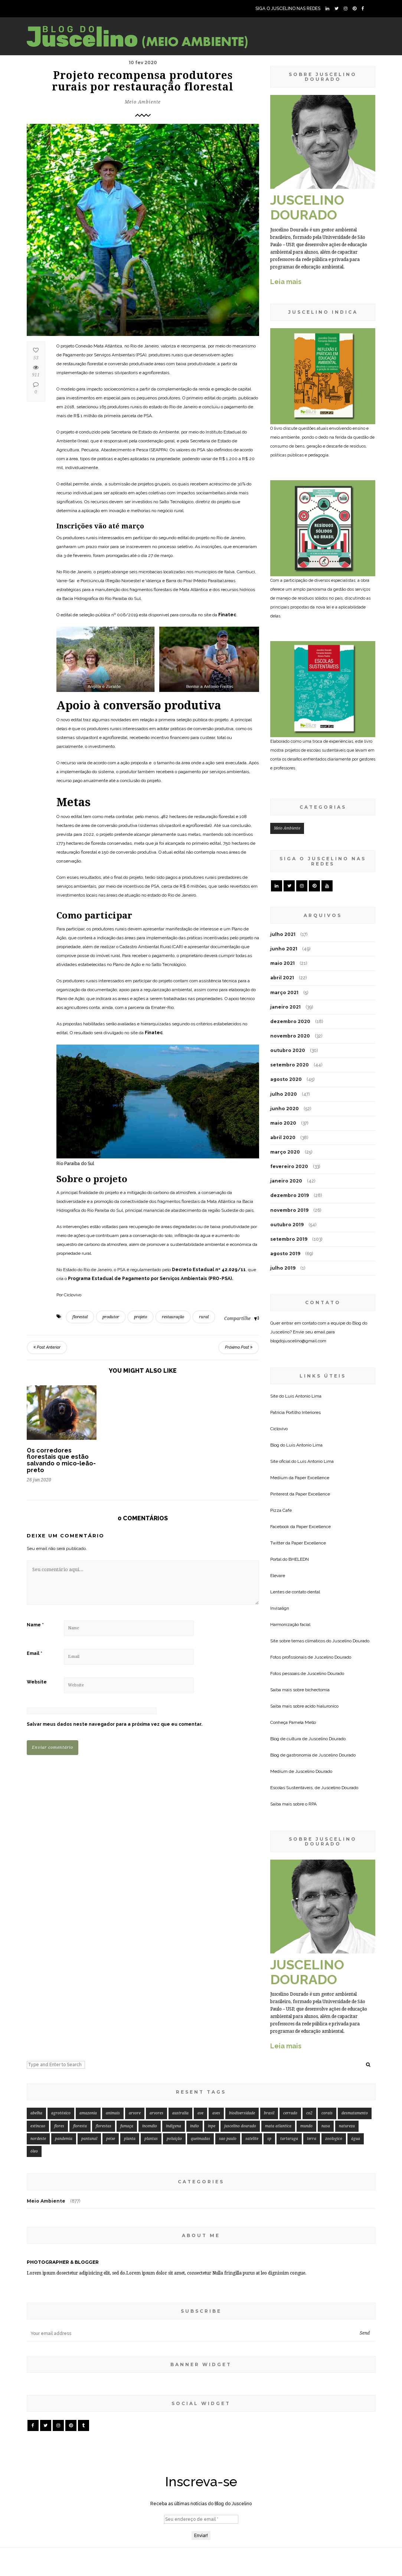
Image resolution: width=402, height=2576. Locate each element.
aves (216, 2030)
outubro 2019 (287, 1224)
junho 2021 (283, 948)
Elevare (277, 1575)
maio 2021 (282, 963)
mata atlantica (278, 2043)
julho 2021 (282, 934)
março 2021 (284, 992)
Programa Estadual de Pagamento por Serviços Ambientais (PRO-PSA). (150, 1278)
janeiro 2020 (286, 1181)
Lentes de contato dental (295, 1591)
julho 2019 (282, 1268)
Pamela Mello (302, 1722)
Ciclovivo (279, 1428)
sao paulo (227, 2056)
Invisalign (279, 1608)
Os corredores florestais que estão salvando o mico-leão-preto (61, 1460)
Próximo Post (238, 1347)
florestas (103, 2043)
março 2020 (285, 1152)
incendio (149, 2043)
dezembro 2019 (289, 1195)
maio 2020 (283, 1123)
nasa (325, 2043)
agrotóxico (61, 2030)
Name (35, 1624)
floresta (80, 2043)
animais (113, 2030)
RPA (312, 1804)
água (355, 2056)
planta (129, 2056)
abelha (36, 2030)
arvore (135, 2030)
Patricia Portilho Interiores (295, 1412)
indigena (173, 2043)
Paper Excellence (312, 1477)
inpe (211, 2043)
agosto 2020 (286, 1079)
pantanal (89, 2056)
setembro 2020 (289, 1065)
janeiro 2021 (285, 1007)
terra (311, 2056)
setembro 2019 (288, 1239)
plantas (151, 2056)
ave (200, 2030)
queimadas (200, 2056)
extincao (37, 2043)
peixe (110, 2056)
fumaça (126, 2043)
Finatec (227, 614)
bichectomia (317, 1689)
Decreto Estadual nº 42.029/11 (209, 1269)
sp (269, 2056)
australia (180, 2030)
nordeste (38, 2056)
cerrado (290, 2030)
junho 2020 (284, 1108)
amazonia (88, 2030)
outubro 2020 (287, 1050)
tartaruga (289, 2056)
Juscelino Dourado (350, 1640)
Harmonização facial (290, 1624)
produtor (110, 1317)
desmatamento (354, 2030)
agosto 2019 (285, 1253)
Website (37, 1682)
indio (194, 2043)
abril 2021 (282, 977)
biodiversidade (242, 2030)
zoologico (333, 2056)
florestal (80, 1317)
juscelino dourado (240, 2043)
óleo (34, 2068)
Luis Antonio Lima (303, 1396)
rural (204, 1317)
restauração (173, 1317)
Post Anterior (47, 1347)
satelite (251, 2056)
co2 (309, 2030)
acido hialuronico (322, 1706)
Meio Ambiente (143, 102)
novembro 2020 (290, 1036)
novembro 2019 (289, 1210)
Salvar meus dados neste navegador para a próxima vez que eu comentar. (114, 1724)
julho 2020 (283, 1094)
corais (327, 2030)
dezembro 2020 (290, 1021)
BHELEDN (298, 1559)
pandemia (63, 2056)
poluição (174, 2056)
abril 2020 (282, 1137)
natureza (347, 2043)
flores (59, 2043)
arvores (156, 2030)
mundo (306, 2043)
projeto (140, 1317)
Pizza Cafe (281, 1510)
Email (34, 1653)
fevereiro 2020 (289, 1166)
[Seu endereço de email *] (201, 2532)
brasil (269, 2030)
